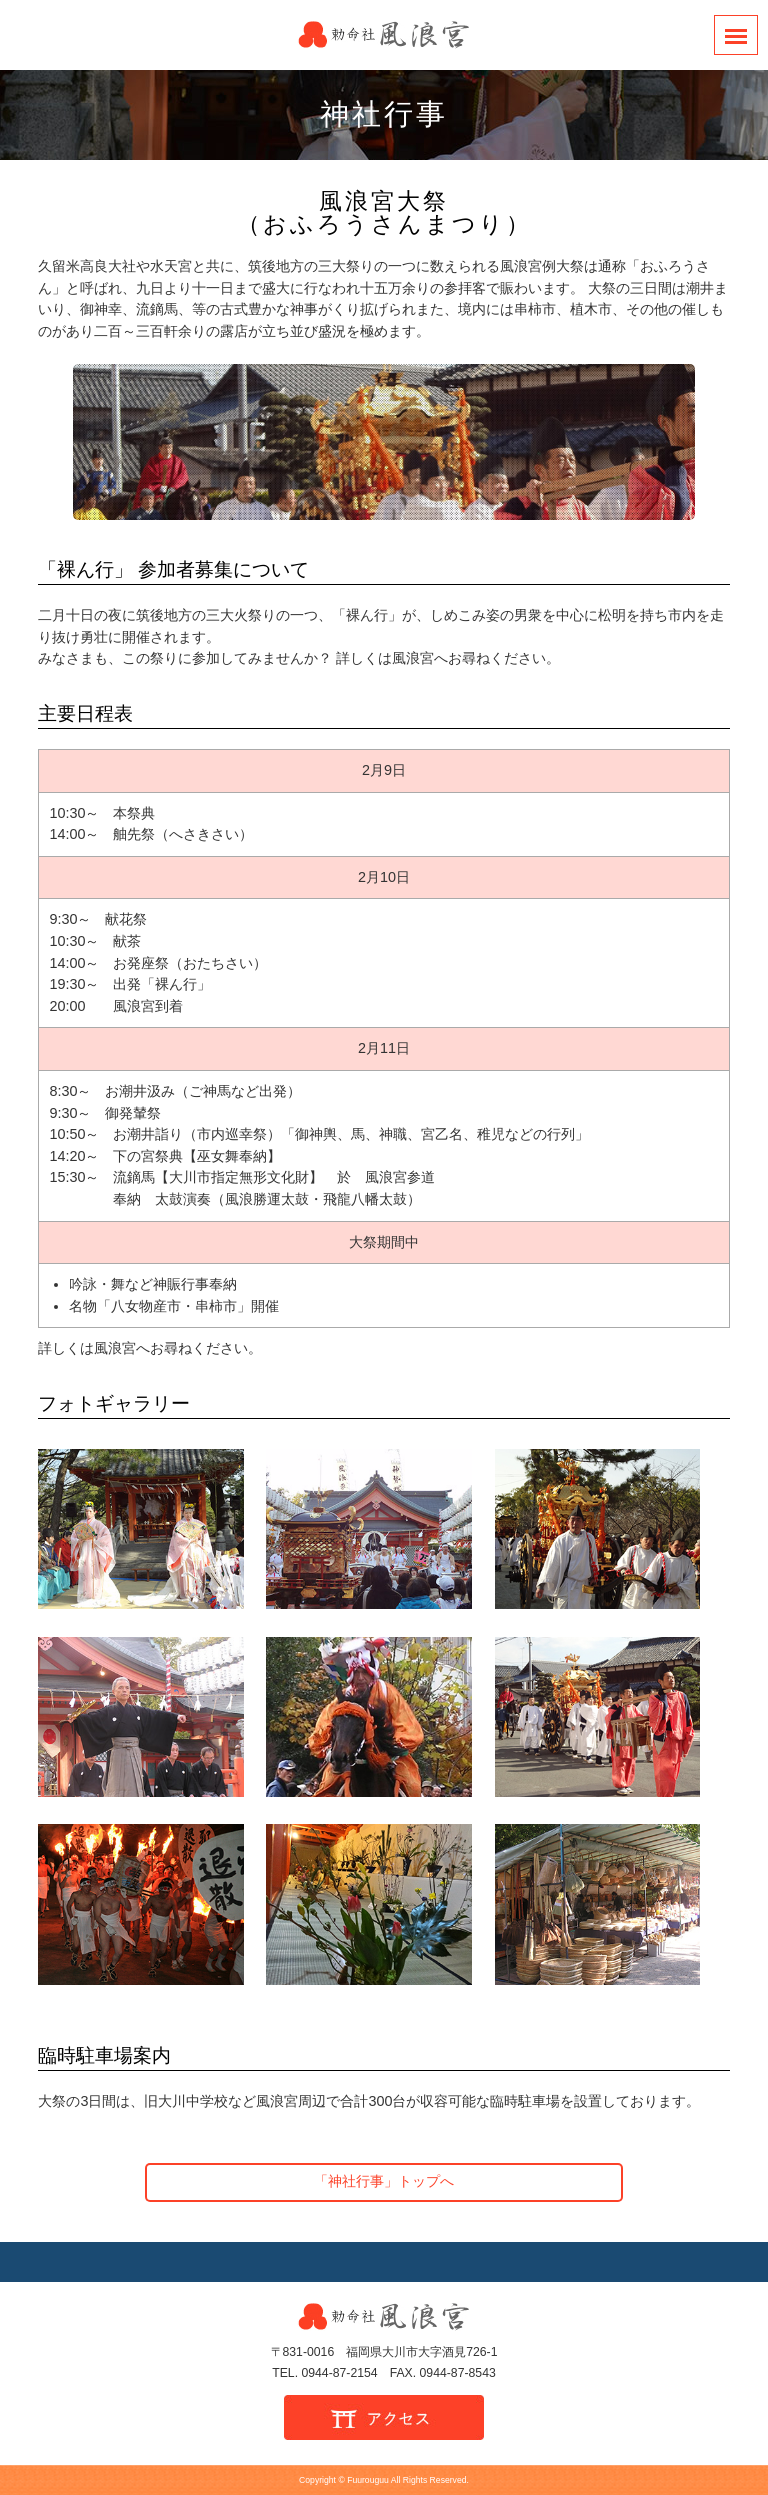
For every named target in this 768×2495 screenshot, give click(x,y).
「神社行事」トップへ (384, 2181)
